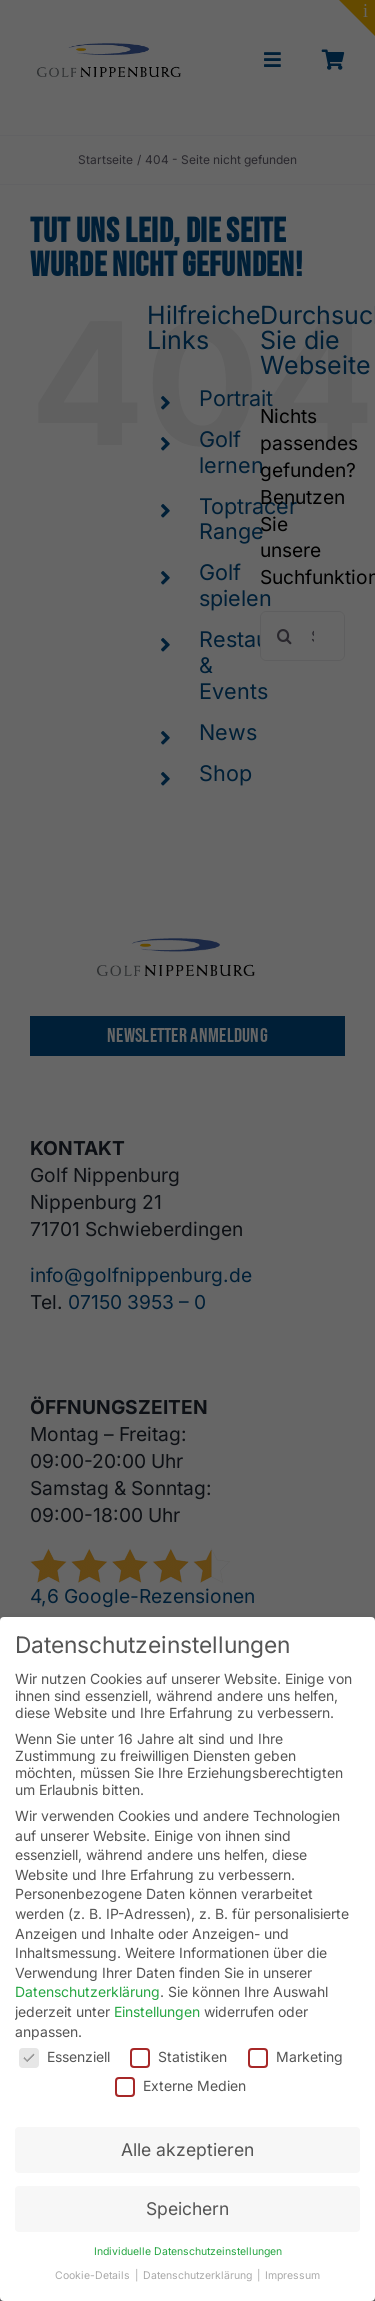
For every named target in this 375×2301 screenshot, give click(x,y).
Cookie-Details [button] (94, 2275)
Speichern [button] (187, 2208)
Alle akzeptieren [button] (187, 2149)
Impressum (292, 2275)
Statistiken (178, 2056)
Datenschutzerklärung (87, 1991)
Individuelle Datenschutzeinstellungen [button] (188, 2251)
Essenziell (64, 2056)
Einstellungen (157, 2011)
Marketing (295, 2056)
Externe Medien (180, 2085)
